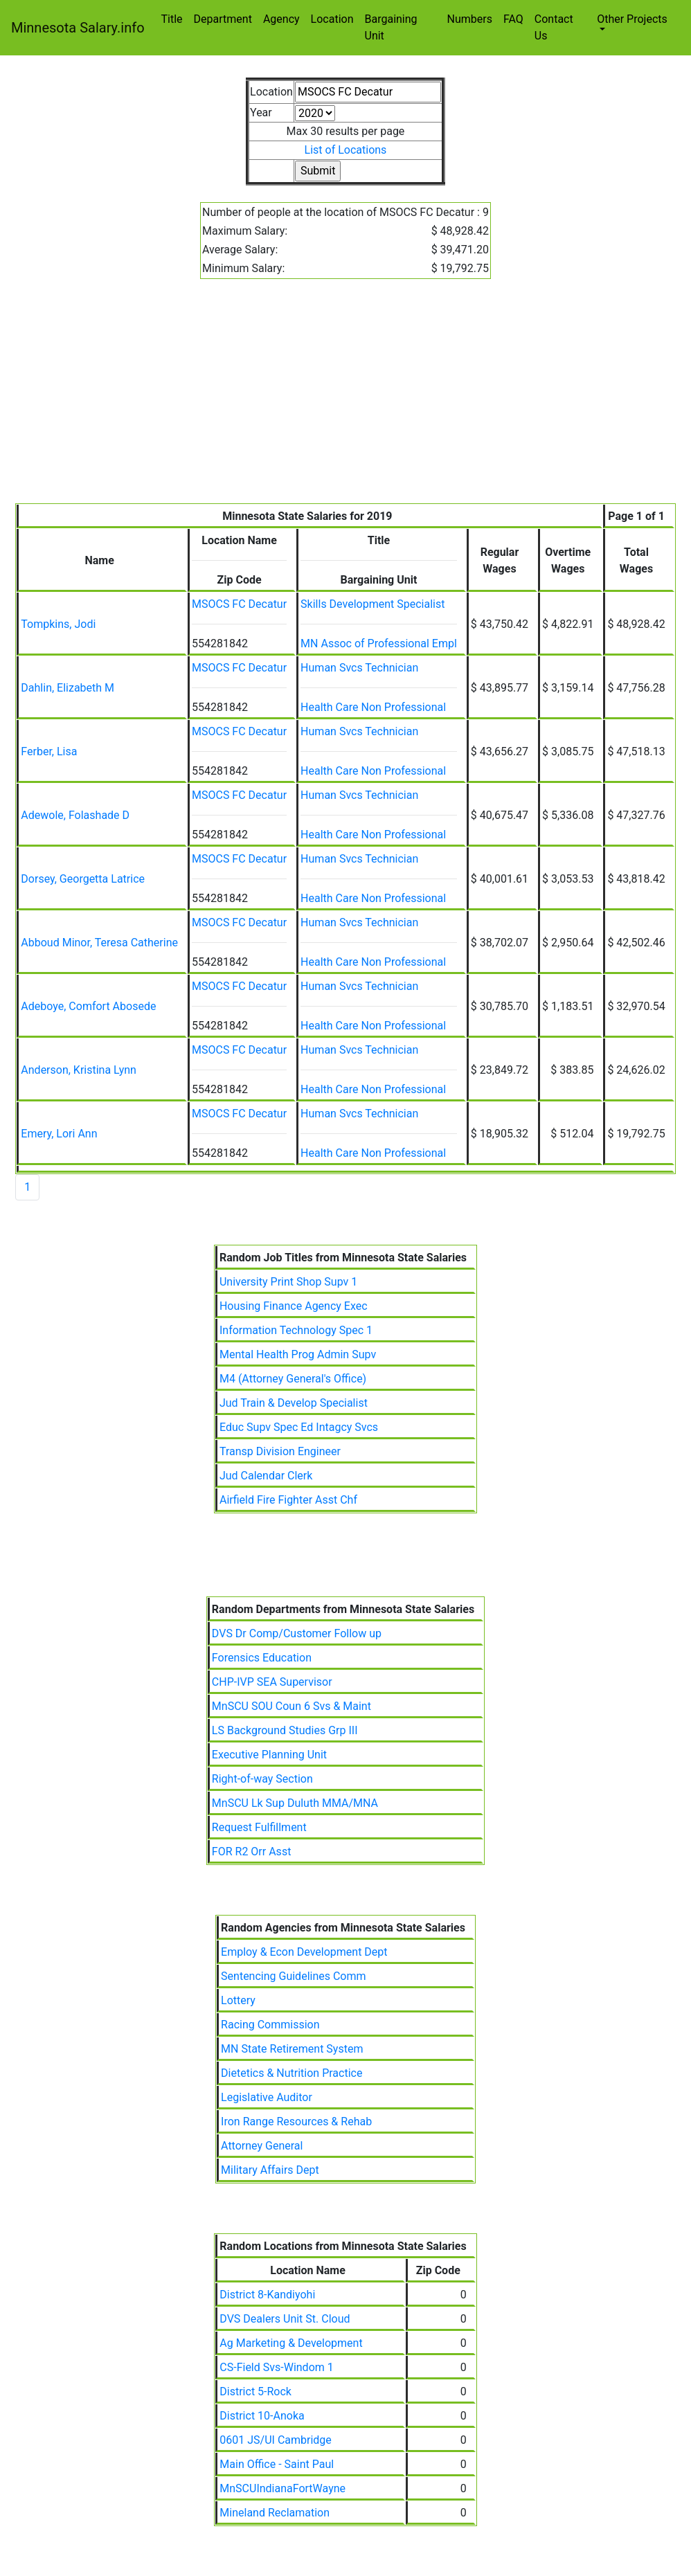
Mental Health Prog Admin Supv (297, 1354)
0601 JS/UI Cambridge (275, 2440)
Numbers (469, 19)
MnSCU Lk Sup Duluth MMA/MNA (295, 1803)
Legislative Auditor (266, 2097)
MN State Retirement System (292, 2048)
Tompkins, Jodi (58, 624)
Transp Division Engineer (280, 1451)
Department (223, 19)
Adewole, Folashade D (75, 815)
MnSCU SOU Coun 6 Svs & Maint (291, 1706)
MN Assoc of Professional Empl (378, 643)
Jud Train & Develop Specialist (293, 1402)
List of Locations (346, 149)
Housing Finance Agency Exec (293, 1306)
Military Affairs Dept (270, 2170)
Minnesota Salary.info (78, 27)
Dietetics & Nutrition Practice (291, 2073)
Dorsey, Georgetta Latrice (83, 878)
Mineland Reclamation (274, 2512)
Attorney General (262, 2145)
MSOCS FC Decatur (239, 604)
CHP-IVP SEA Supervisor (272, 1681)
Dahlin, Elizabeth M (67, 687)
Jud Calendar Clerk (265, 1475)
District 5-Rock (255, 2391)
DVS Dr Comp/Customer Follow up (297, 1633)
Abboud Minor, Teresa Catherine (99, 942)
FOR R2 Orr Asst (251, 1851)
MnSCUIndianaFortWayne (282, 2488)
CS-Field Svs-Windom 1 (276, 2367)
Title (172, 19)
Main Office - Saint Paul (276, 2464)
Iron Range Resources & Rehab (296, 2121)
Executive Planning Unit (269, 1754)
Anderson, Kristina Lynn (78, 1070)
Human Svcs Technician (359, 667)
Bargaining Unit (391, 27)
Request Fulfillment (259, 1827)
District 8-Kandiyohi (267, 2294)
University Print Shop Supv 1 (288, 1281)
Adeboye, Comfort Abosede (88, 1006)
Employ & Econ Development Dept (304, 1951)
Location (332, 19)
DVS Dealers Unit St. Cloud (284, 2318)
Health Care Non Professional (373, 707)
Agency (281, 19)
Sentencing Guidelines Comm (293, 1976)
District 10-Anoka (261, 2415)
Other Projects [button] (632, 19)
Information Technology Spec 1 (296, 1330)
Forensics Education (262, 1657)
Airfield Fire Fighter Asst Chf (288, 1499)
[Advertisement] (345, 399)
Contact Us (554, 27)
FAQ (513, 19)
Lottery (238, 2000)
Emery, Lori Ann (59, 1133)
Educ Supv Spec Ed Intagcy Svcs (298, 1427)
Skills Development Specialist (372, 604)
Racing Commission (270, 2024)
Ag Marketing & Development (290, 2343)
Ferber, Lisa (49, 751)
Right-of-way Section (262, 1778)
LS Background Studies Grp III (285, 1730)
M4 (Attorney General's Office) (292, 1378)
